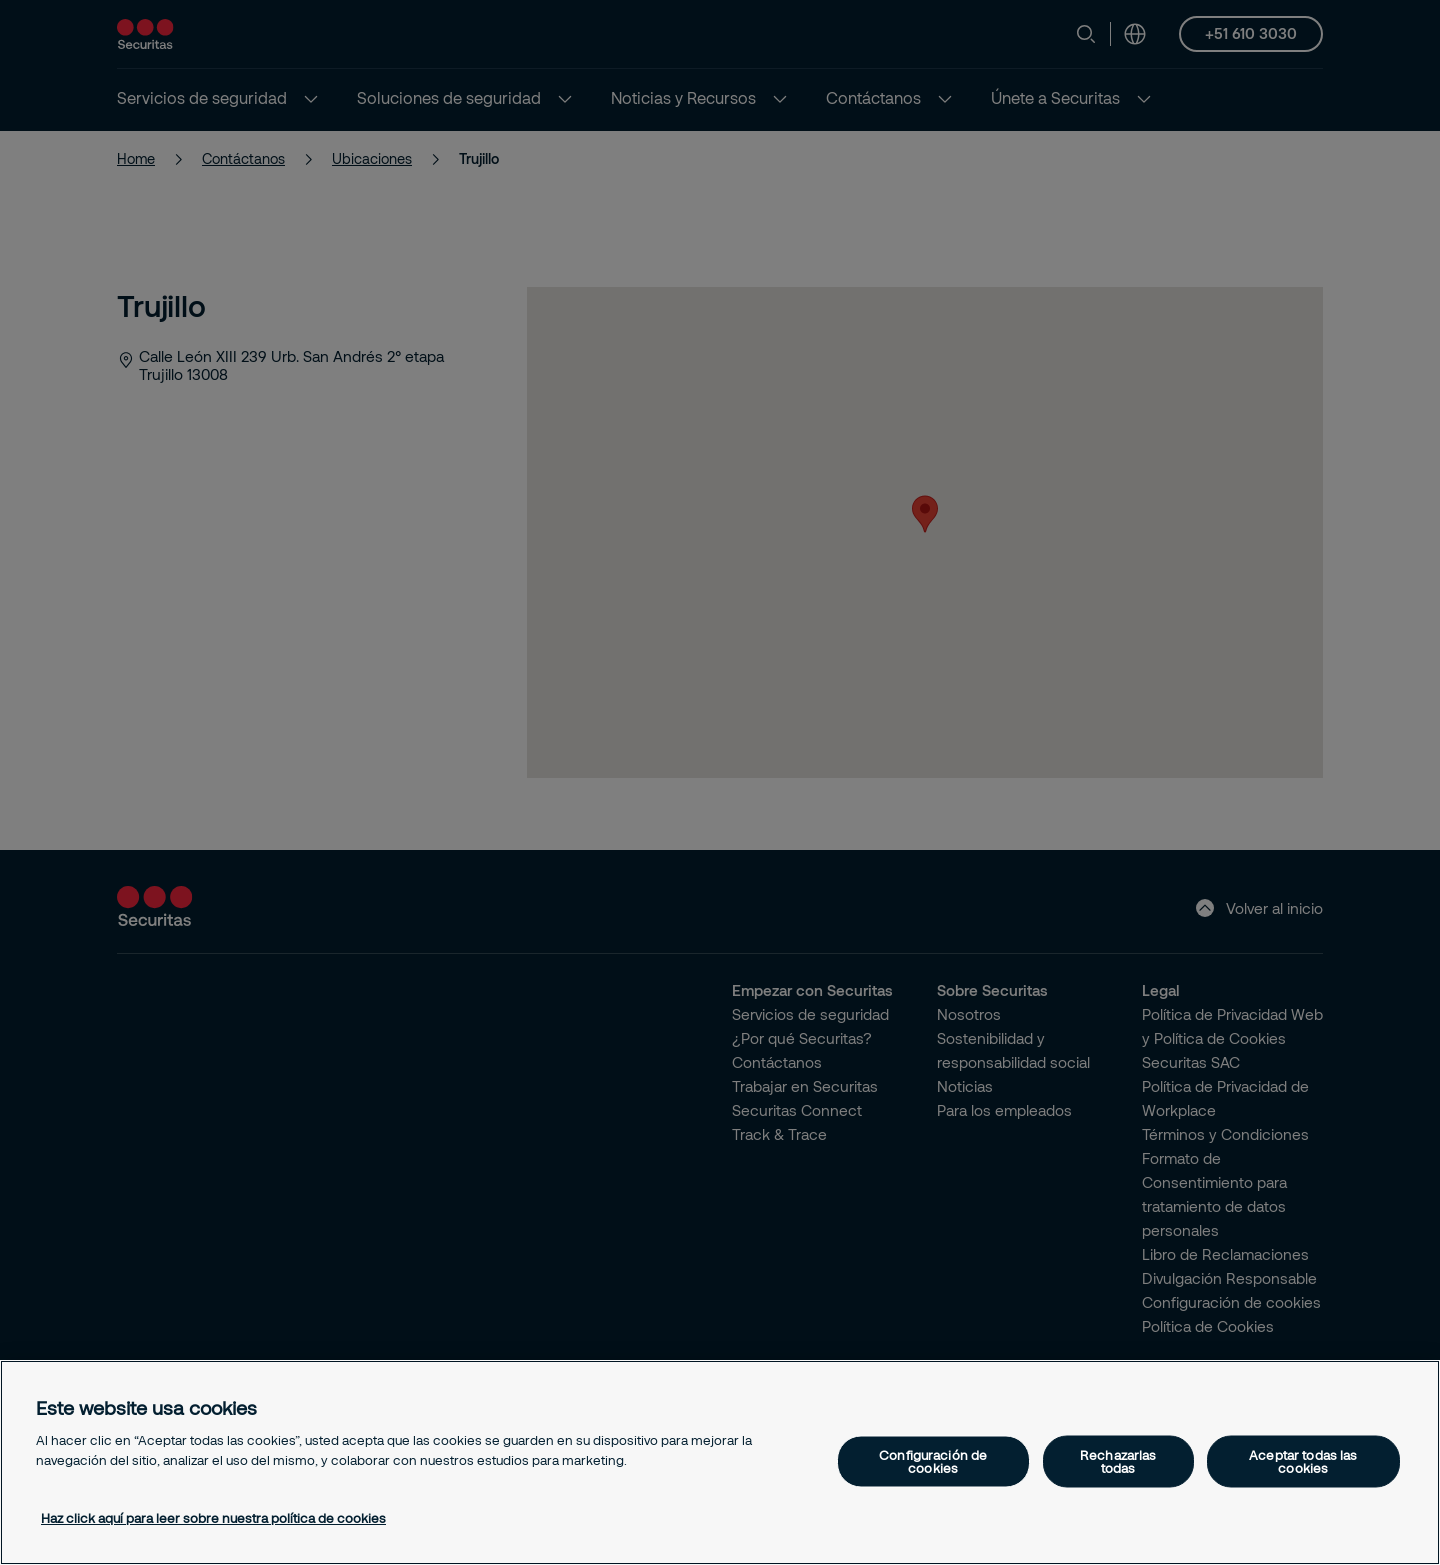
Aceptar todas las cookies (1303, 1460)
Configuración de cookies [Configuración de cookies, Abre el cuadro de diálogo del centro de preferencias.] (933, 1460)
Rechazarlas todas (1118, 1460)
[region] (720, 1462)
